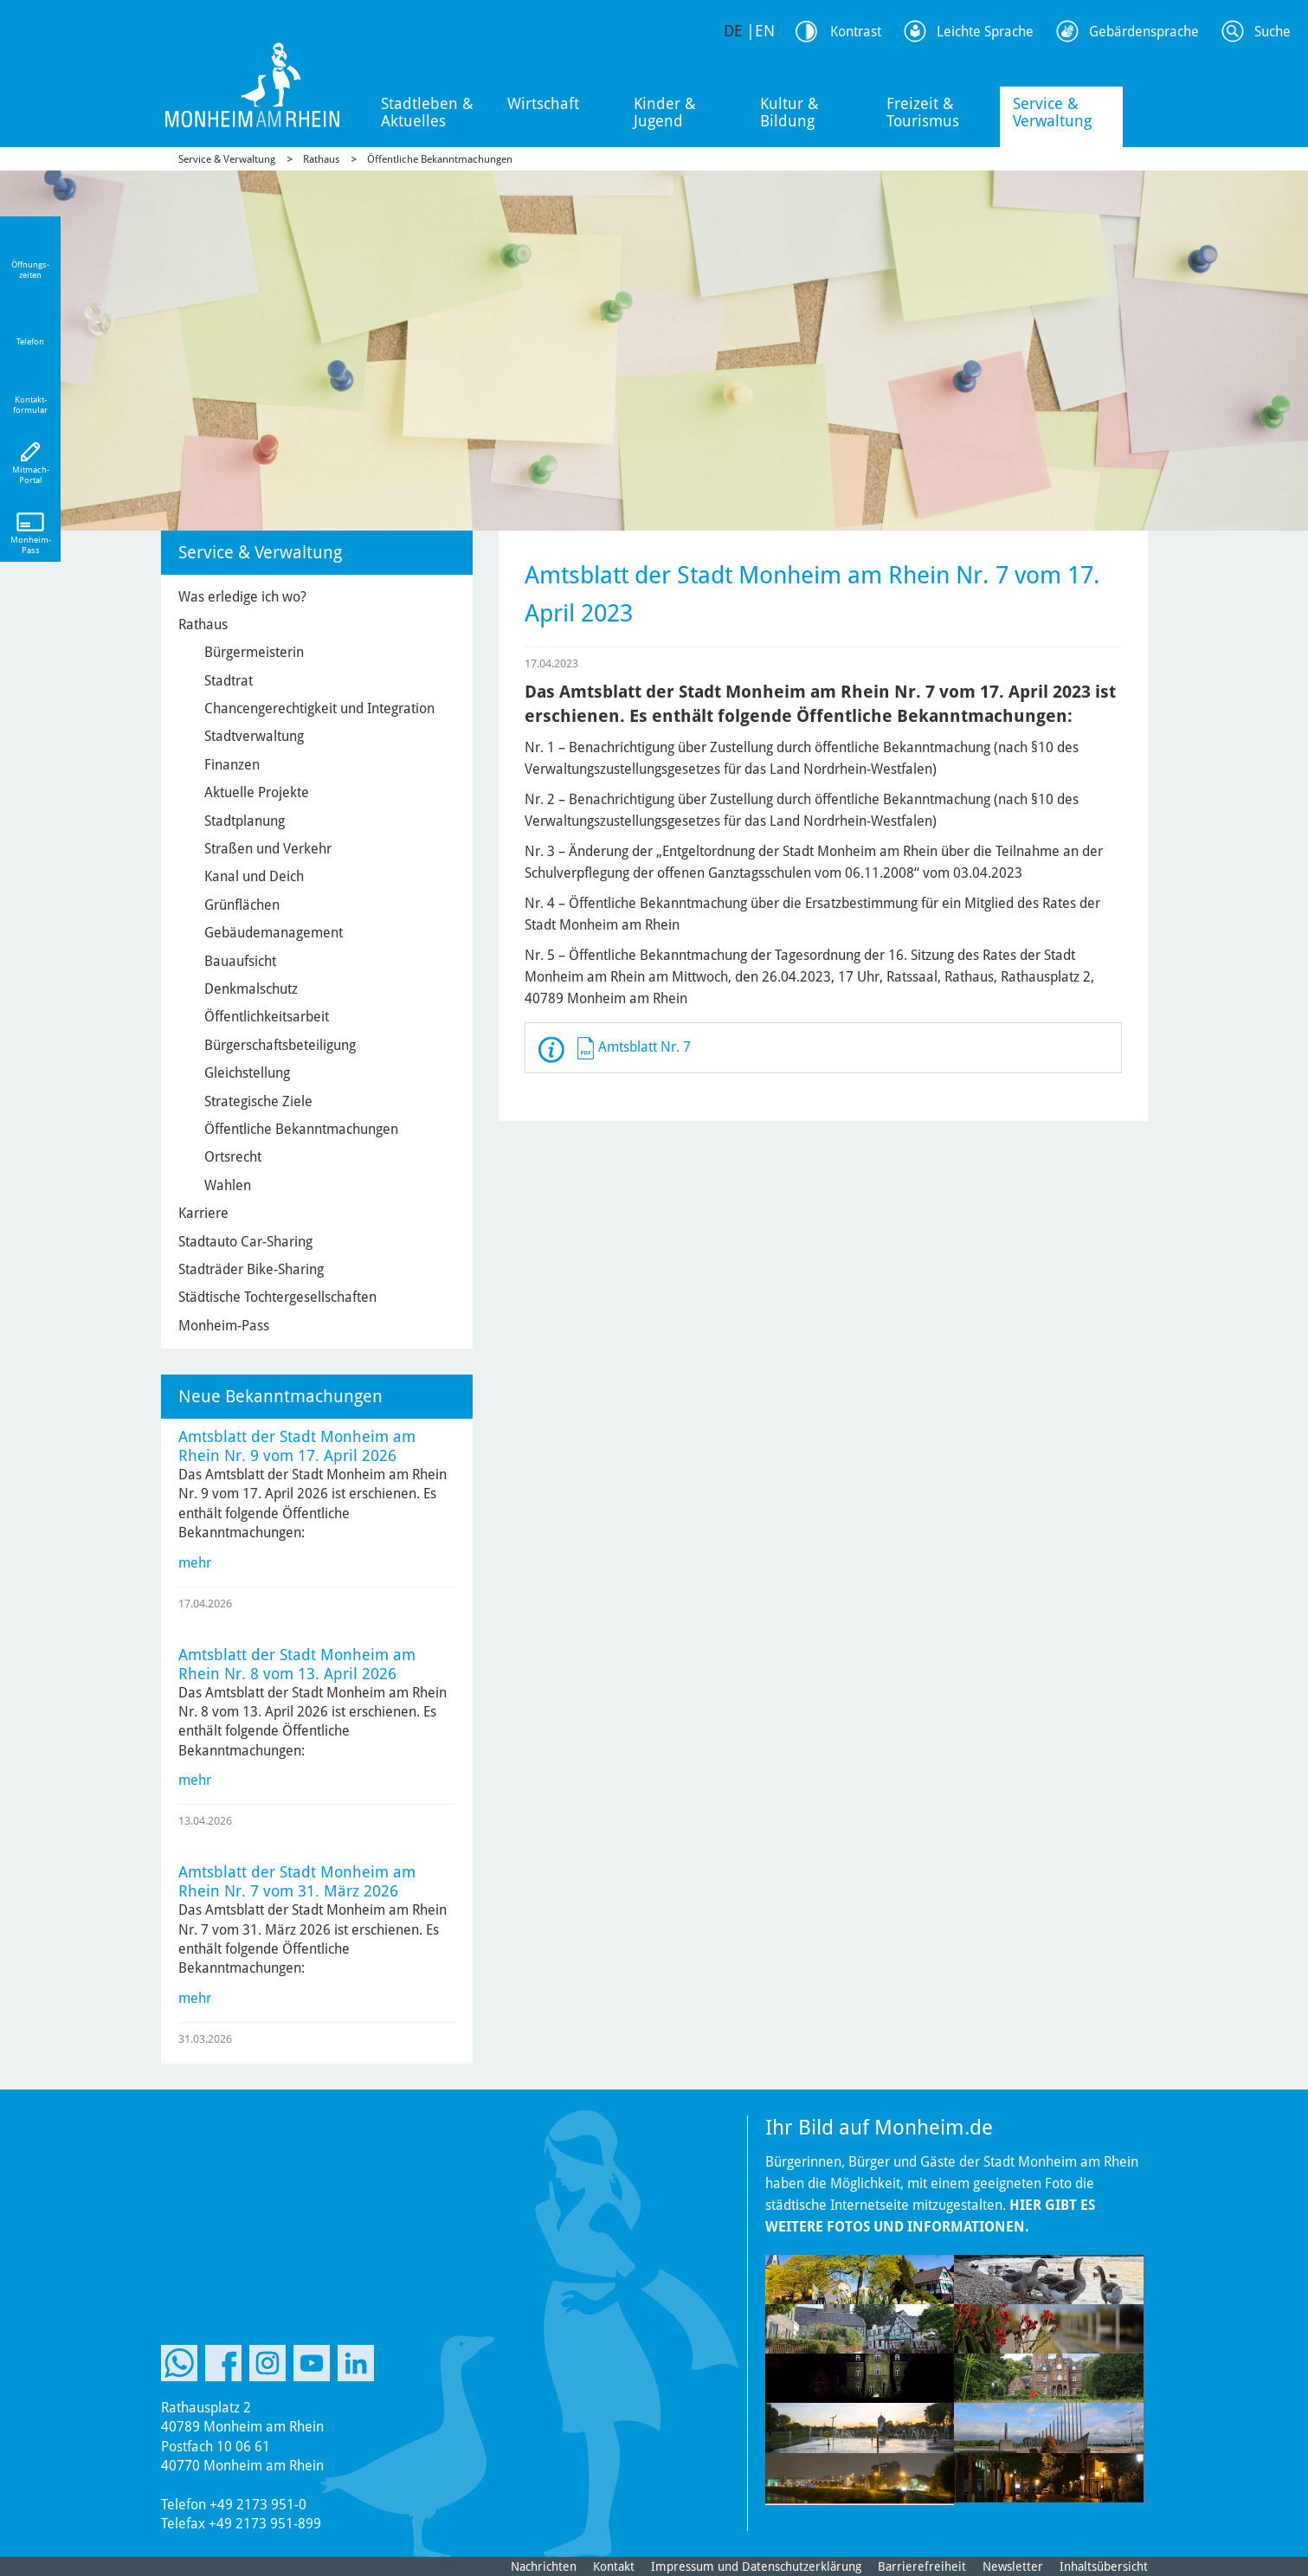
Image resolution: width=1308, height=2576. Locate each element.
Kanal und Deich (254, 876)
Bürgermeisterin (254, 652)
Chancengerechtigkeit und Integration (319, 708)
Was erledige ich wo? (242, 597)
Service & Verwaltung (1052, 112)
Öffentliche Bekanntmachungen (439, 159)
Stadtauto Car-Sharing (245, 1241)
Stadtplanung (244, 821)
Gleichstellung (247, 1073)
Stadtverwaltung (254, 736)
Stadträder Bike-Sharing (251, 1269)
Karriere (203, 1213)
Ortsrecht (232, 1157)
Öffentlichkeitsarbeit (266, 1016)
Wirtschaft (543, 103)
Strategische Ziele (258, 1101)
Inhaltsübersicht (1104, 2566)
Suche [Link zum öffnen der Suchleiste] (1272, 31)
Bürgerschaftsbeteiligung (280, 1045)
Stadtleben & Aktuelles (427, 112)
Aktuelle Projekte (256, 792)
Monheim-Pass (223, 1325)
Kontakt (614, 2566)
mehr (194, 1563)
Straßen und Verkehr (268, 848)
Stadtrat (228, 681)
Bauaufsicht (240, 961)
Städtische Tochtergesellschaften (277, 1297)
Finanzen (232, 765)
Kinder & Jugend (665, 112)
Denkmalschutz (251, 989)
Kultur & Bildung (789, 112)
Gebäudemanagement (273, 932)
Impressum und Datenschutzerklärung (756, 2566)
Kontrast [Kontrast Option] (855, 31)
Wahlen (227, 1185)
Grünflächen (242, 905)
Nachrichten (544, 2566)
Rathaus (321, 159)
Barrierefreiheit (922, 2566)
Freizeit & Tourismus (922, 112)
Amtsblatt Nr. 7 (644, 1047)
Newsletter (1013, 2566)
